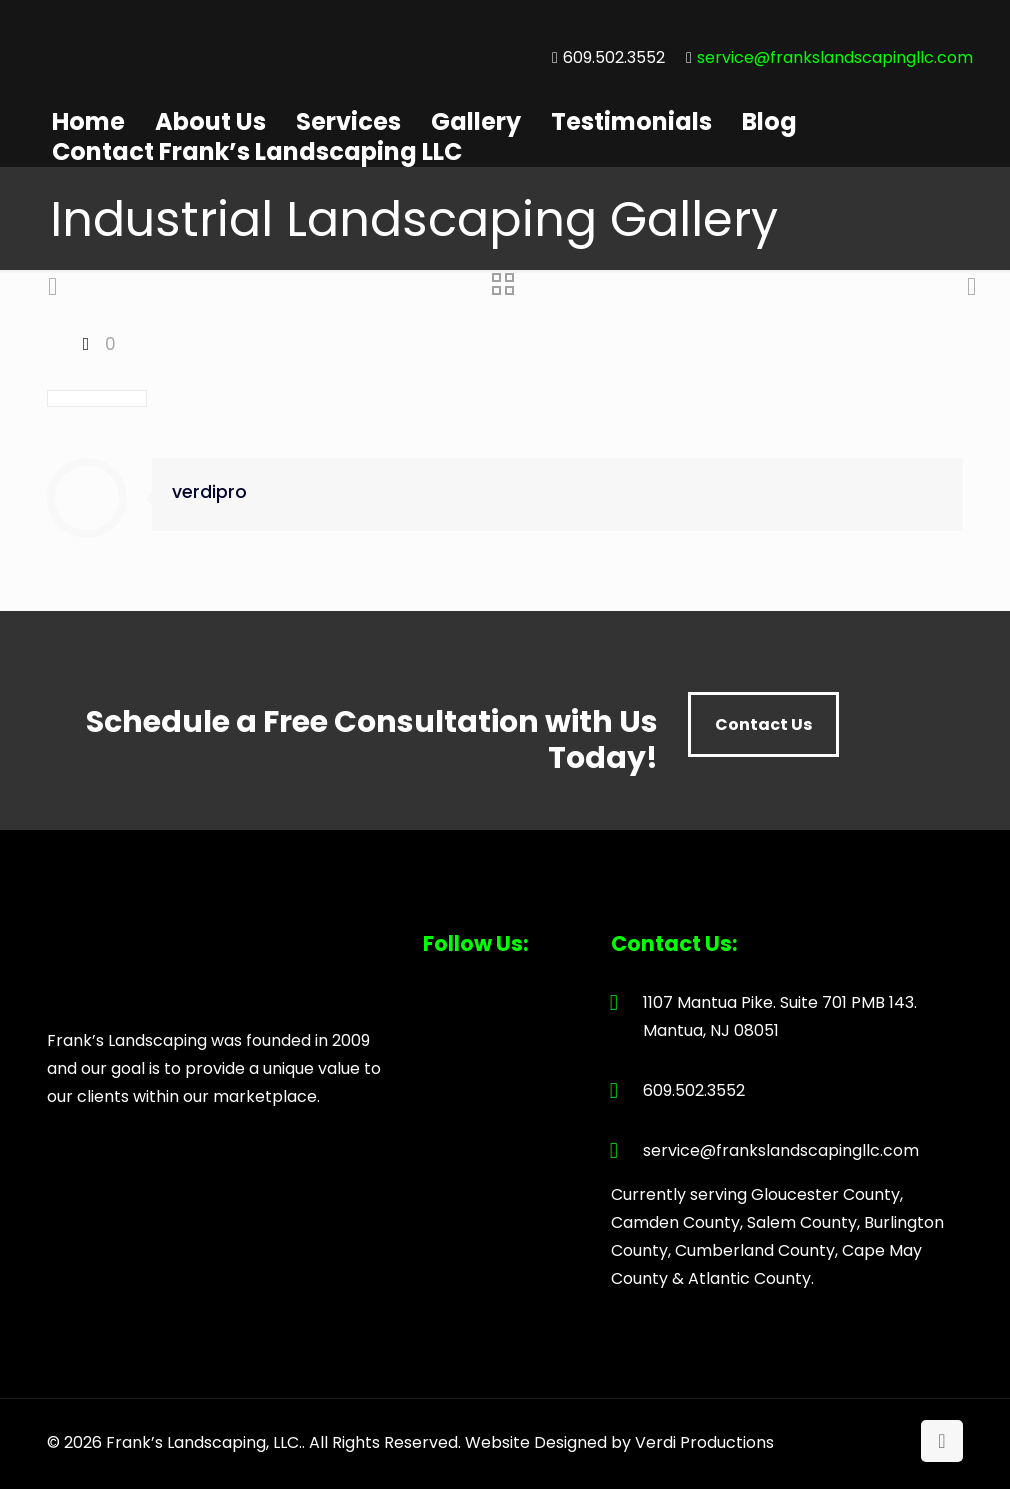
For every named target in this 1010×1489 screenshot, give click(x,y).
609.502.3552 (614, 57)
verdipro (209, 492)
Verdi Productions (704, 1442)
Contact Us (763, 724)
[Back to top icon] (942, 1441)
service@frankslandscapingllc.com (835, 57)
